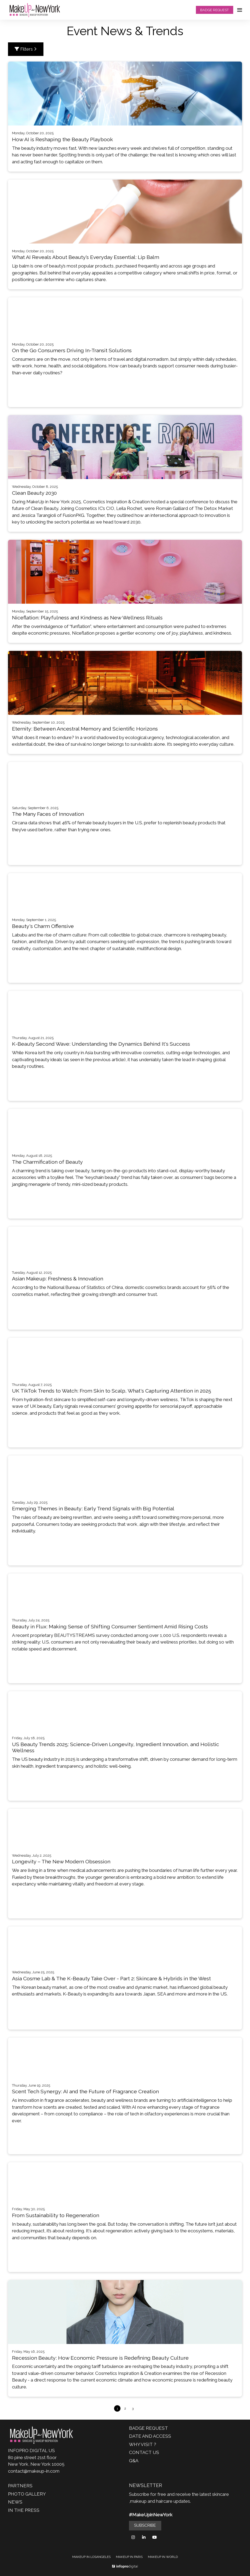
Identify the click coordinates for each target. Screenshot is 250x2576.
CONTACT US (144, 2452)
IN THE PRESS (23, 2510)
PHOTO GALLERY (27, 2494)
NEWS (15, 2502)
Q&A (133, 2460)
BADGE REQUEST (214, 10)
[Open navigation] (239, 10)
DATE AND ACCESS (150, 2436)
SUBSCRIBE (145, 2525)
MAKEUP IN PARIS (129, 2557)
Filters (26, 49)
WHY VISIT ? (142, 2444)
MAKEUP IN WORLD (163, 2557)
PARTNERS (20, 2485)
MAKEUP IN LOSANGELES (91, 2557)
